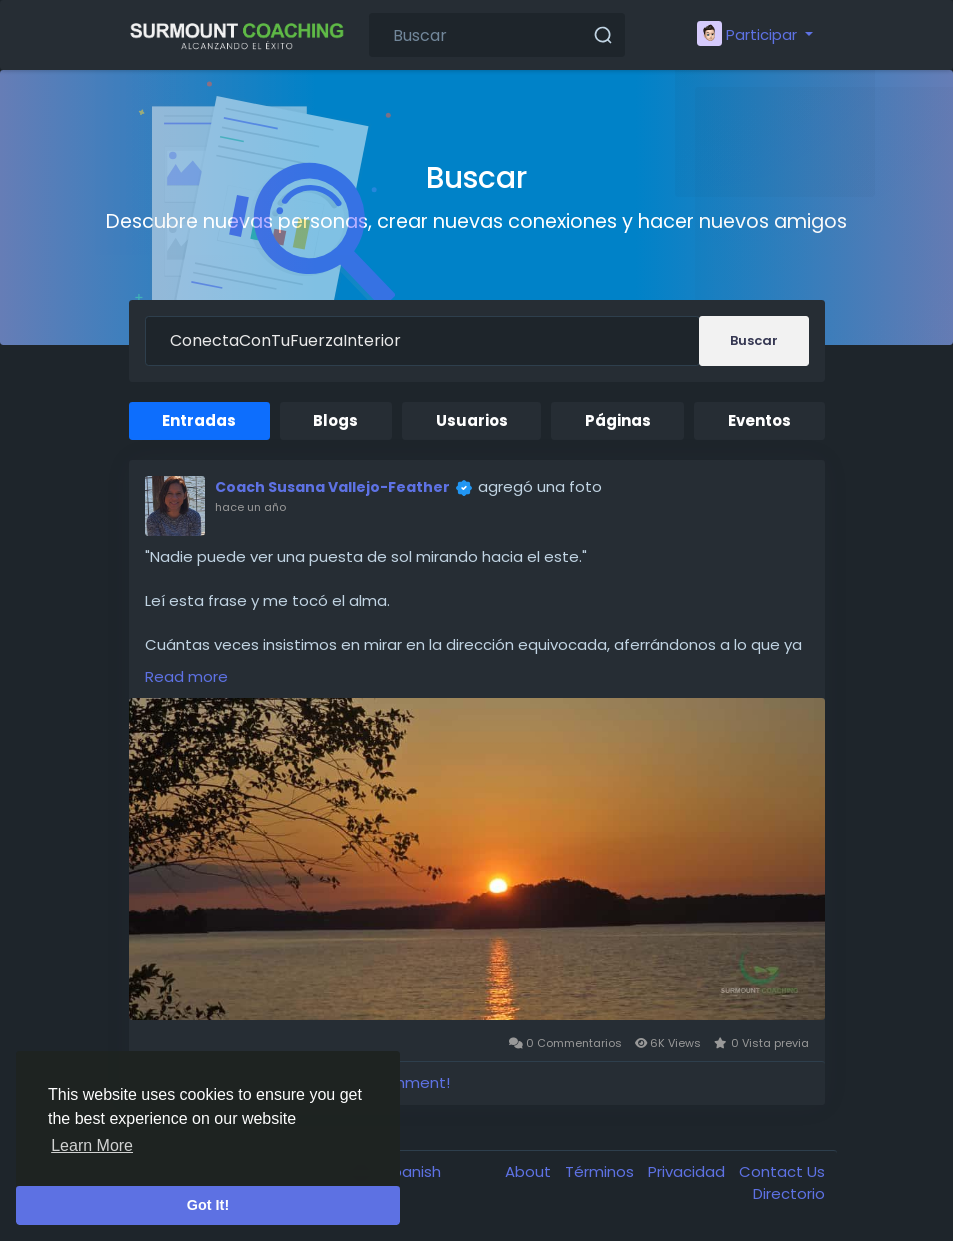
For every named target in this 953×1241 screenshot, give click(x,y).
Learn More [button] (92, 1145)
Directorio (789, 1193)
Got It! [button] (208, 1205)
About (530, 1171)
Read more (186, 676)
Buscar (754, 340)
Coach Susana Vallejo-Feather (332, 487)
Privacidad (688, 1171)
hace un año (250, 507)
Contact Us (782, 1171)
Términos (601, 1171)
